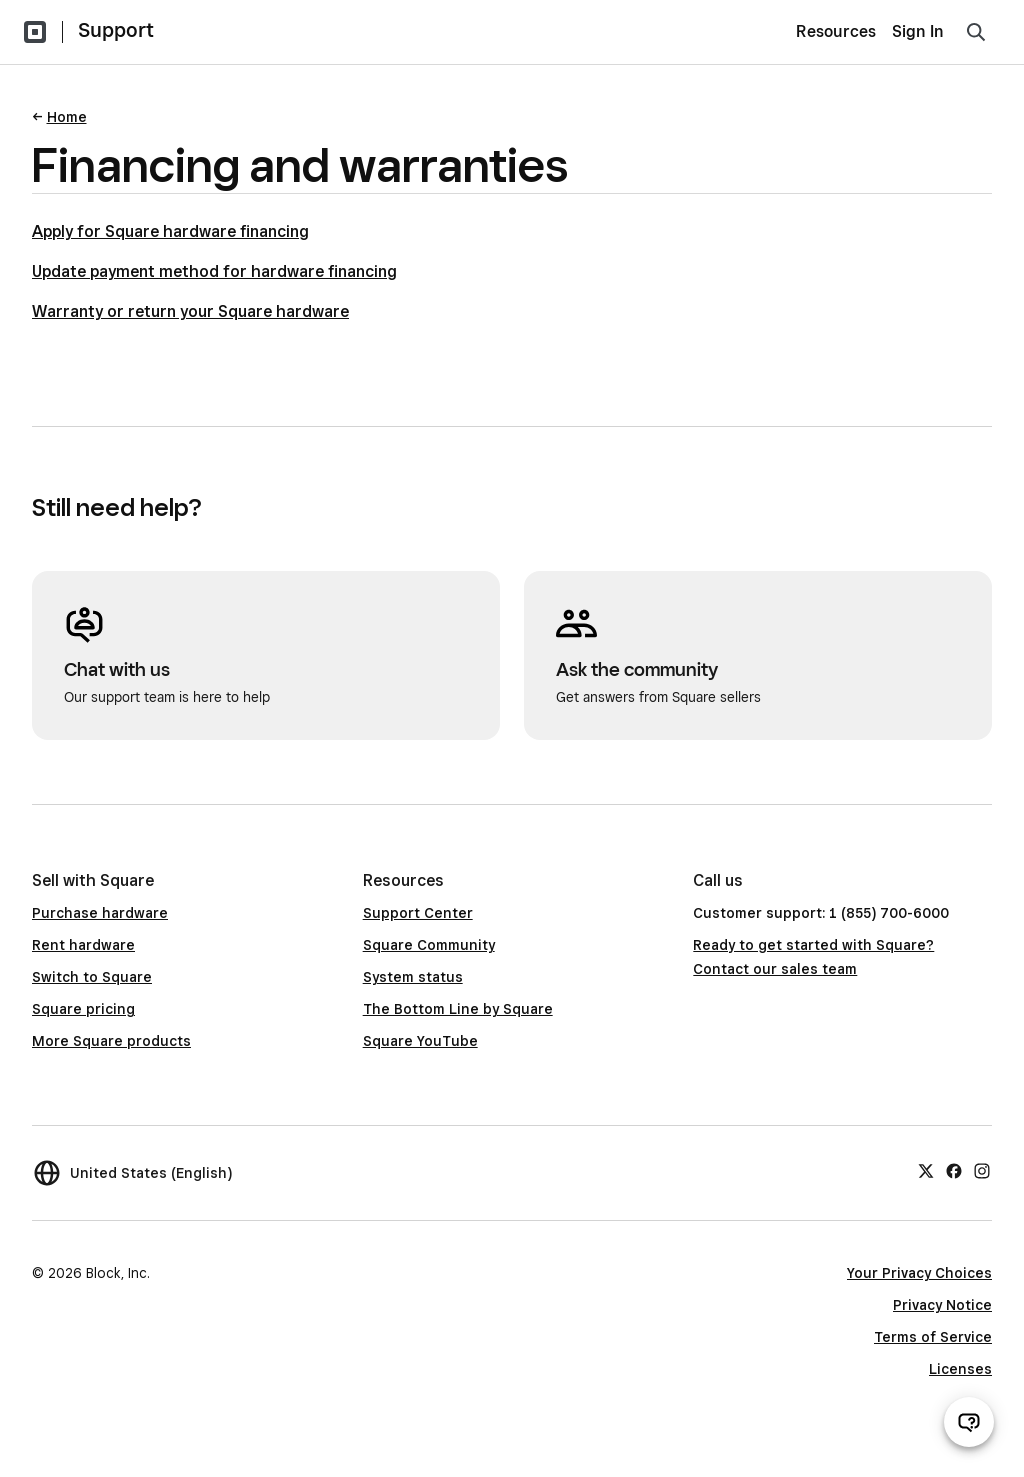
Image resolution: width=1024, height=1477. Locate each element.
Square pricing (83, 1009)
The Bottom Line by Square (458, 1009)
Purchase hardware (100, 913)
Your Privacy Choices (919, 1273)
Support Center (418, 913)
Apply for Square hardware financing (170, 231)
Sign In (918, 31)
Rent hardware (83, 945)
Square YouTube (420, 1041)
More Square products (111, 1041)
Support (116, 30)
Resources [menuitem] (836, 31)
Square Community (429, 945)
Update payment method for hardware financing (214, 271)
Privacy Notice (942, 1305)
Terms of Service (933, 1337)
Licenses (960, 1369)
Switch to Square (92, 977)
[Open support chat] (969, 1422)
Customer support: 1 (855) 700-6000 (821, 913)
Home (67, 117)
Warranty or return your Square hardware (190, 311)
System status (413, 977)
